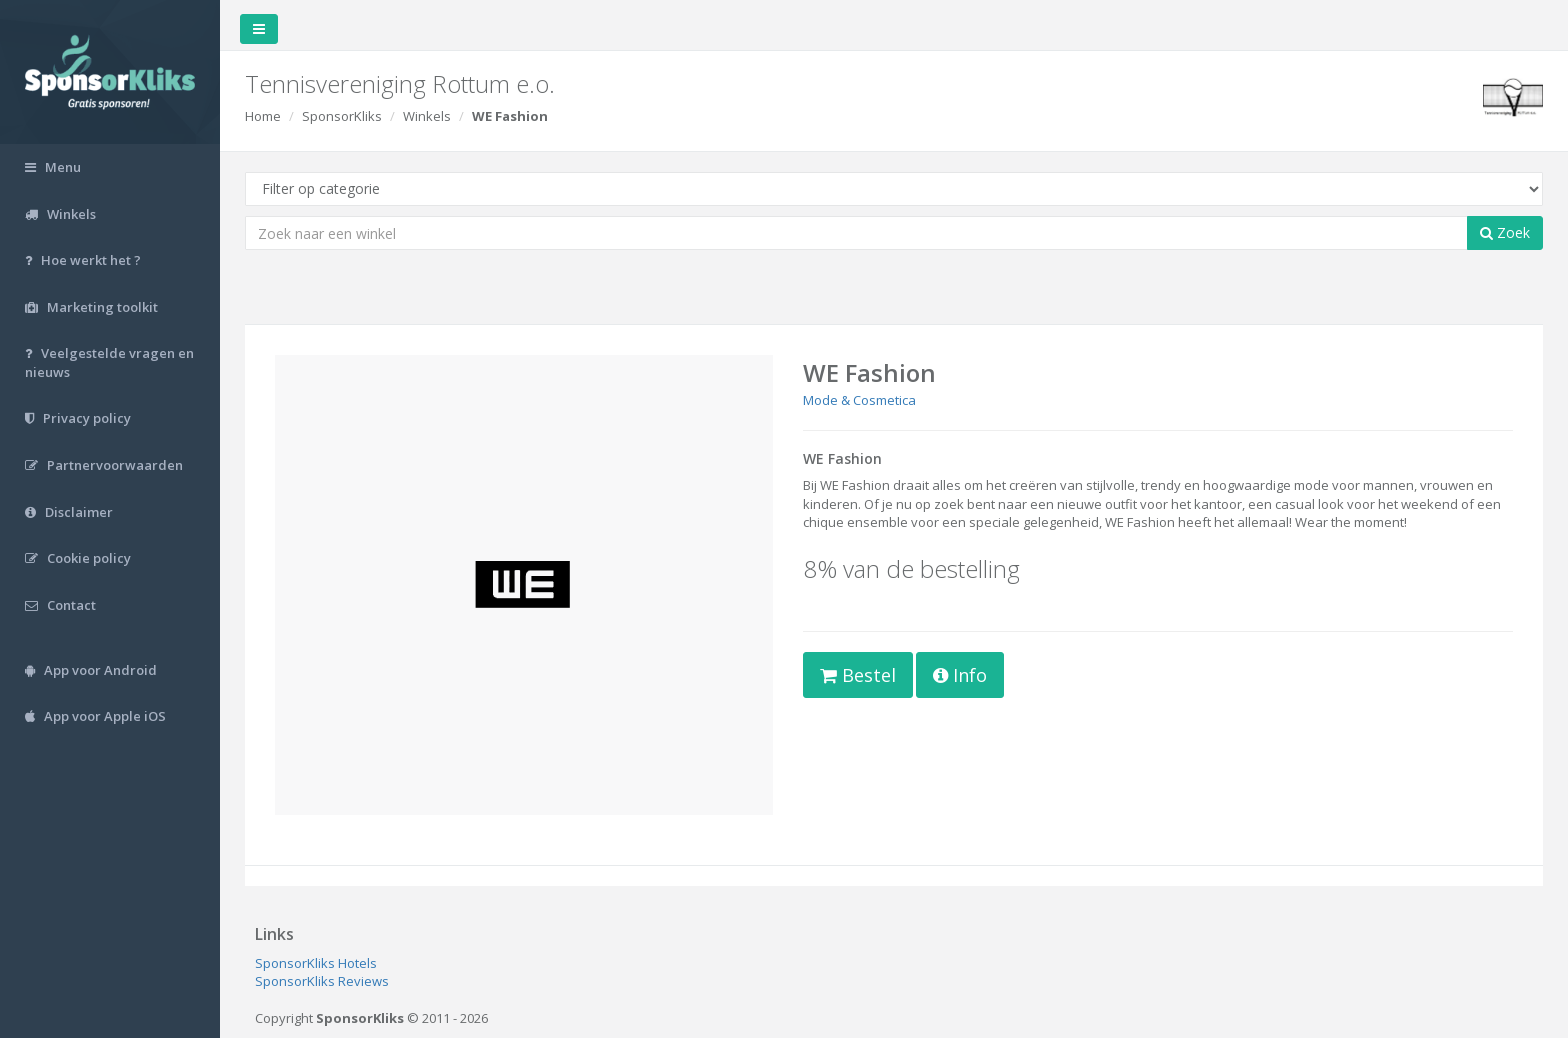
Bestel (858, 675)
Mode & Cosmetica (859, 400)
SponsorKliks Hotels (316, 963)
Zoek (1505, 232)
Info (960, 675)
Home (263, 116)
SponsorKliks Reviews (322, 981)
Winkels (427, 116)
